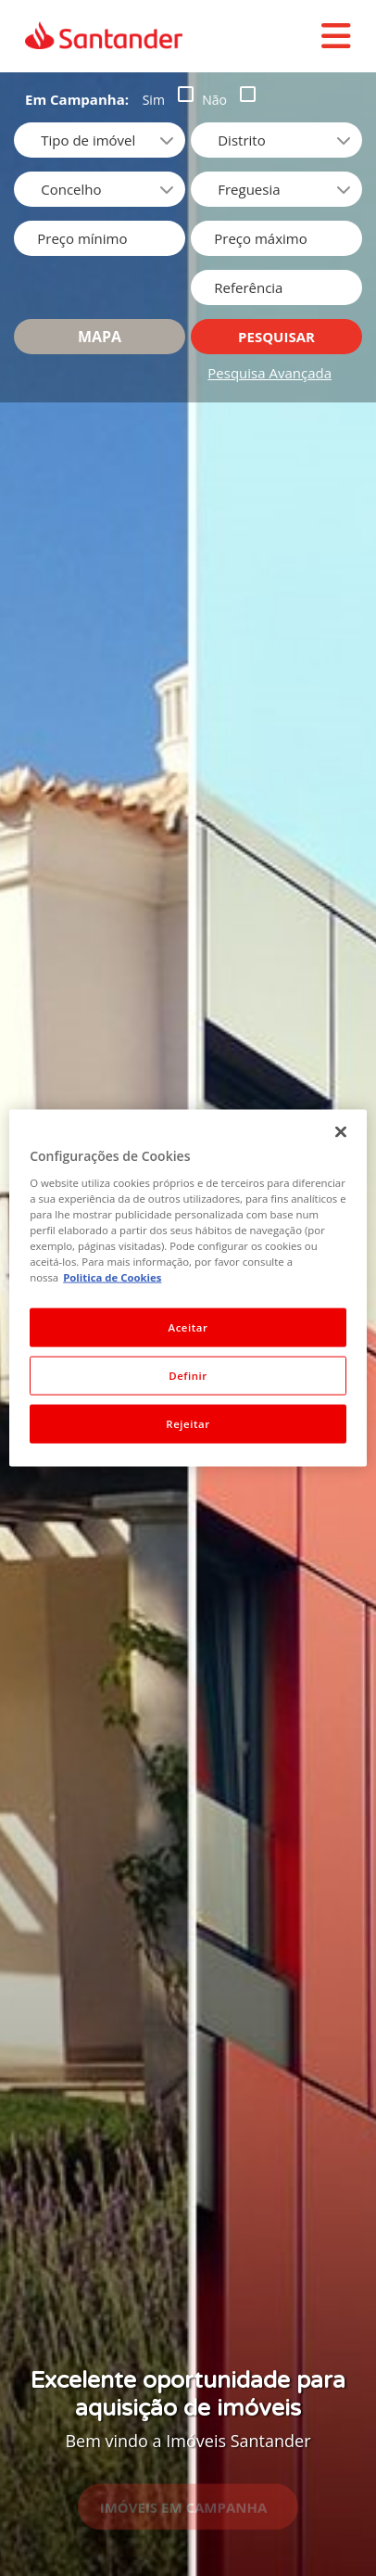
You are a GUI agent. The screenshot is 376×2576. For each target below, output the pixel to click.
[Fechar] (340, 1132)
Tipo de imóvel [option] (88, 140)
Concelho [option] (71, 189)
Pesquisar (276, 336)
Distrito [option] (241, 140)
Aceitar (188, 1327)
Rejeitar (187, 1423)
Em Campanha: (77, 99)
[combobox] (276, 140)
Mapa (99, 336)
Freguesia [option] (249, 189)
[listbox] (99, 140)
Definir (188, 1376)
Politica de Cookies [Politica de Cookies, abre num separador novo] (112, 1277)
